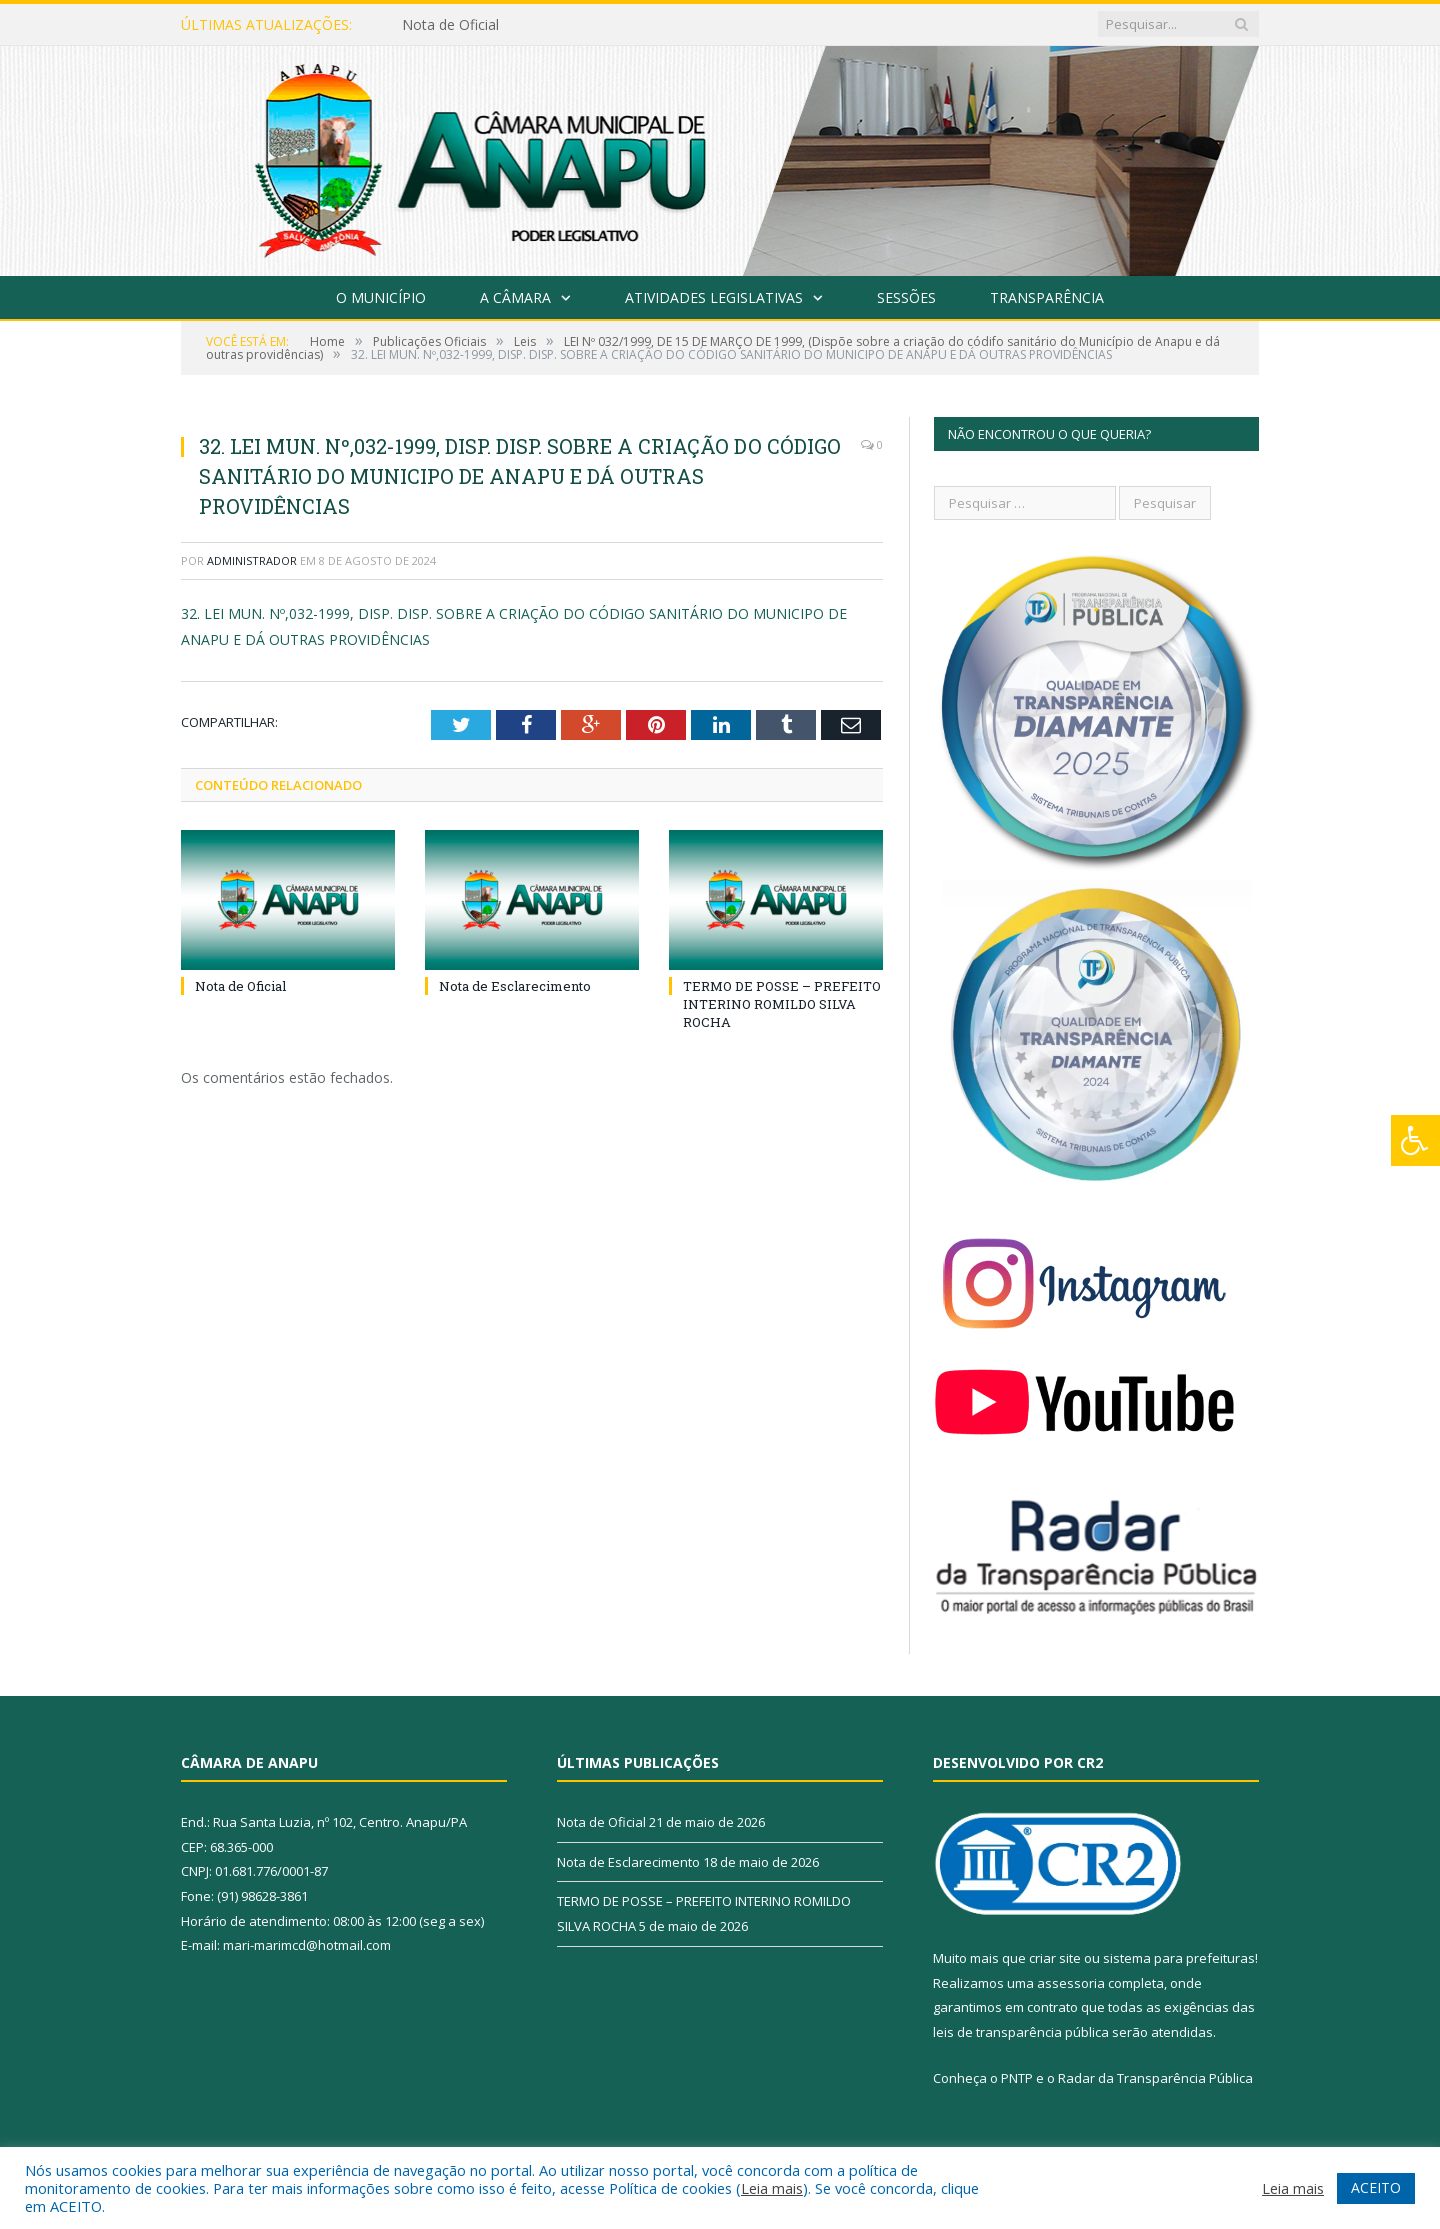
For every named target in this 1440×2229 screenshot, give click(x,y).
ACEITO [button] (1376, 2187)
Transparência (1047, 297)
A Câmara (515, 297)
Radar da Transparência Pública (1155, 2078)
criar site (1055, 1958)
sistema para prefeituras (1179, 1958)
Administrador (252, 560)
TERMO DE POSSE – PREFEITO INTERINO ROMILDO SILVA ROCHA (782, 1004)
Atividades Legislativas (714, 297)
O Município (381, 297)
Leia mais (772, 2188)
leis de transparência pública (1021, 2032)
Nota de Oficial (450, 25)
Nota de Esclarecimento (515, 986)
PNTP (1017, 2078)
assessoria (1071, 1983)
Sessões (906, 297)
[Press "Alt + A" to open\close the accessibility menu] (1415, 1140)
